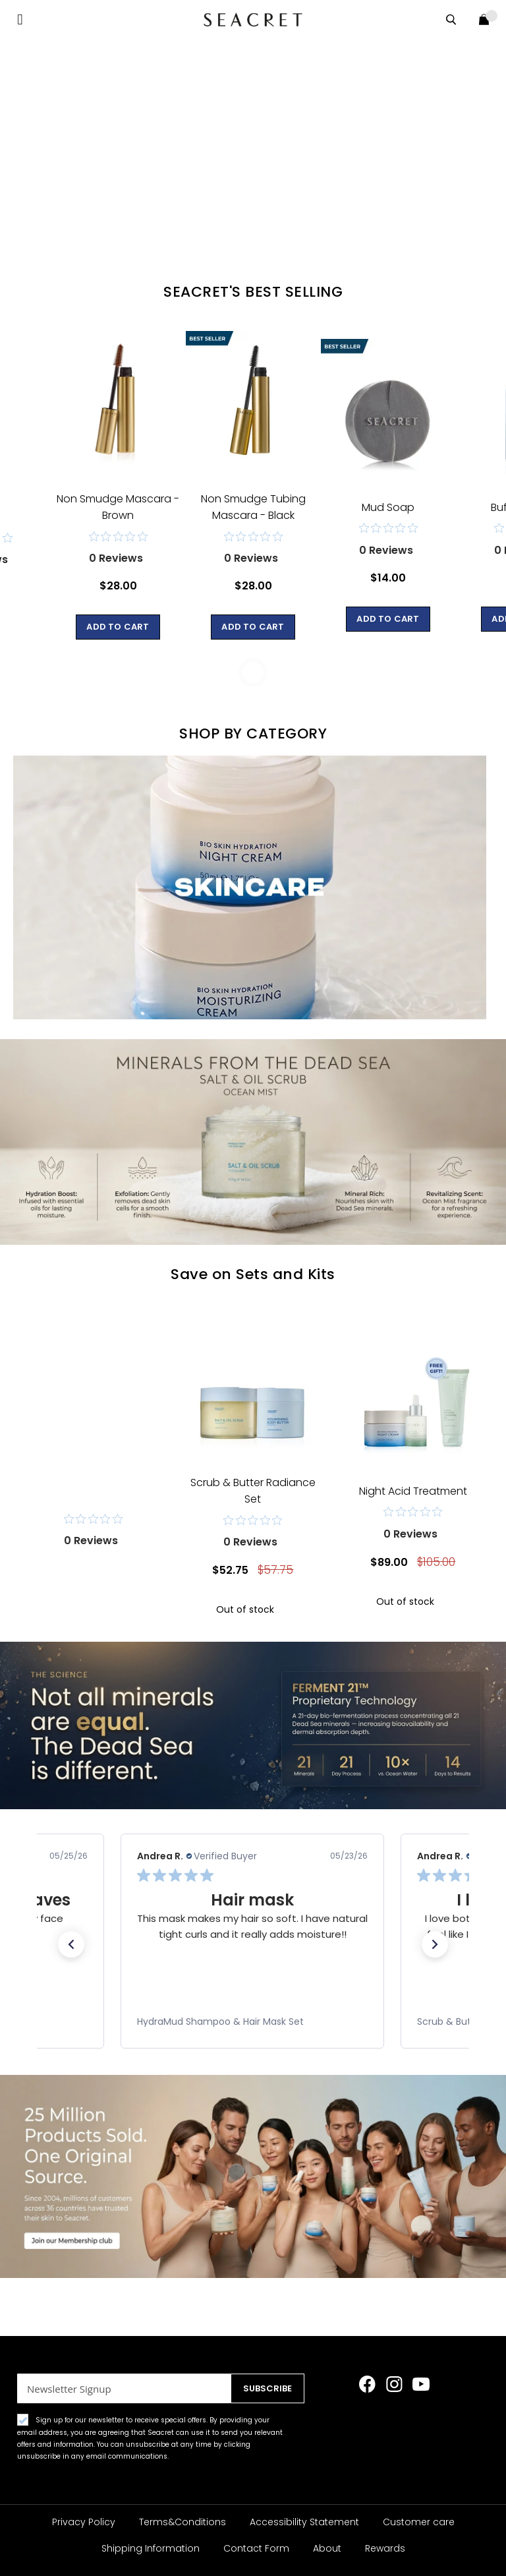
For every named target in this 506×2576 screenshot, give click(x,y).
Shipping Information (150, 2548)
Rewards (385, 2548)
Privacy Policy (83, 2522)
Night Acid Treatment (413, 1491)
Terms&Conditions (182, 2522)
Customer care (419, 2522)
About (327, 2548)
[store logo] (253, 19)
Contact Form (256, 2548)
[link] (252, 2021)
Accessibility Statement (304, 2522)
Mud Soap (388, 507)
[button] (71, 1944)
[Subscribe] (263, 2388)
